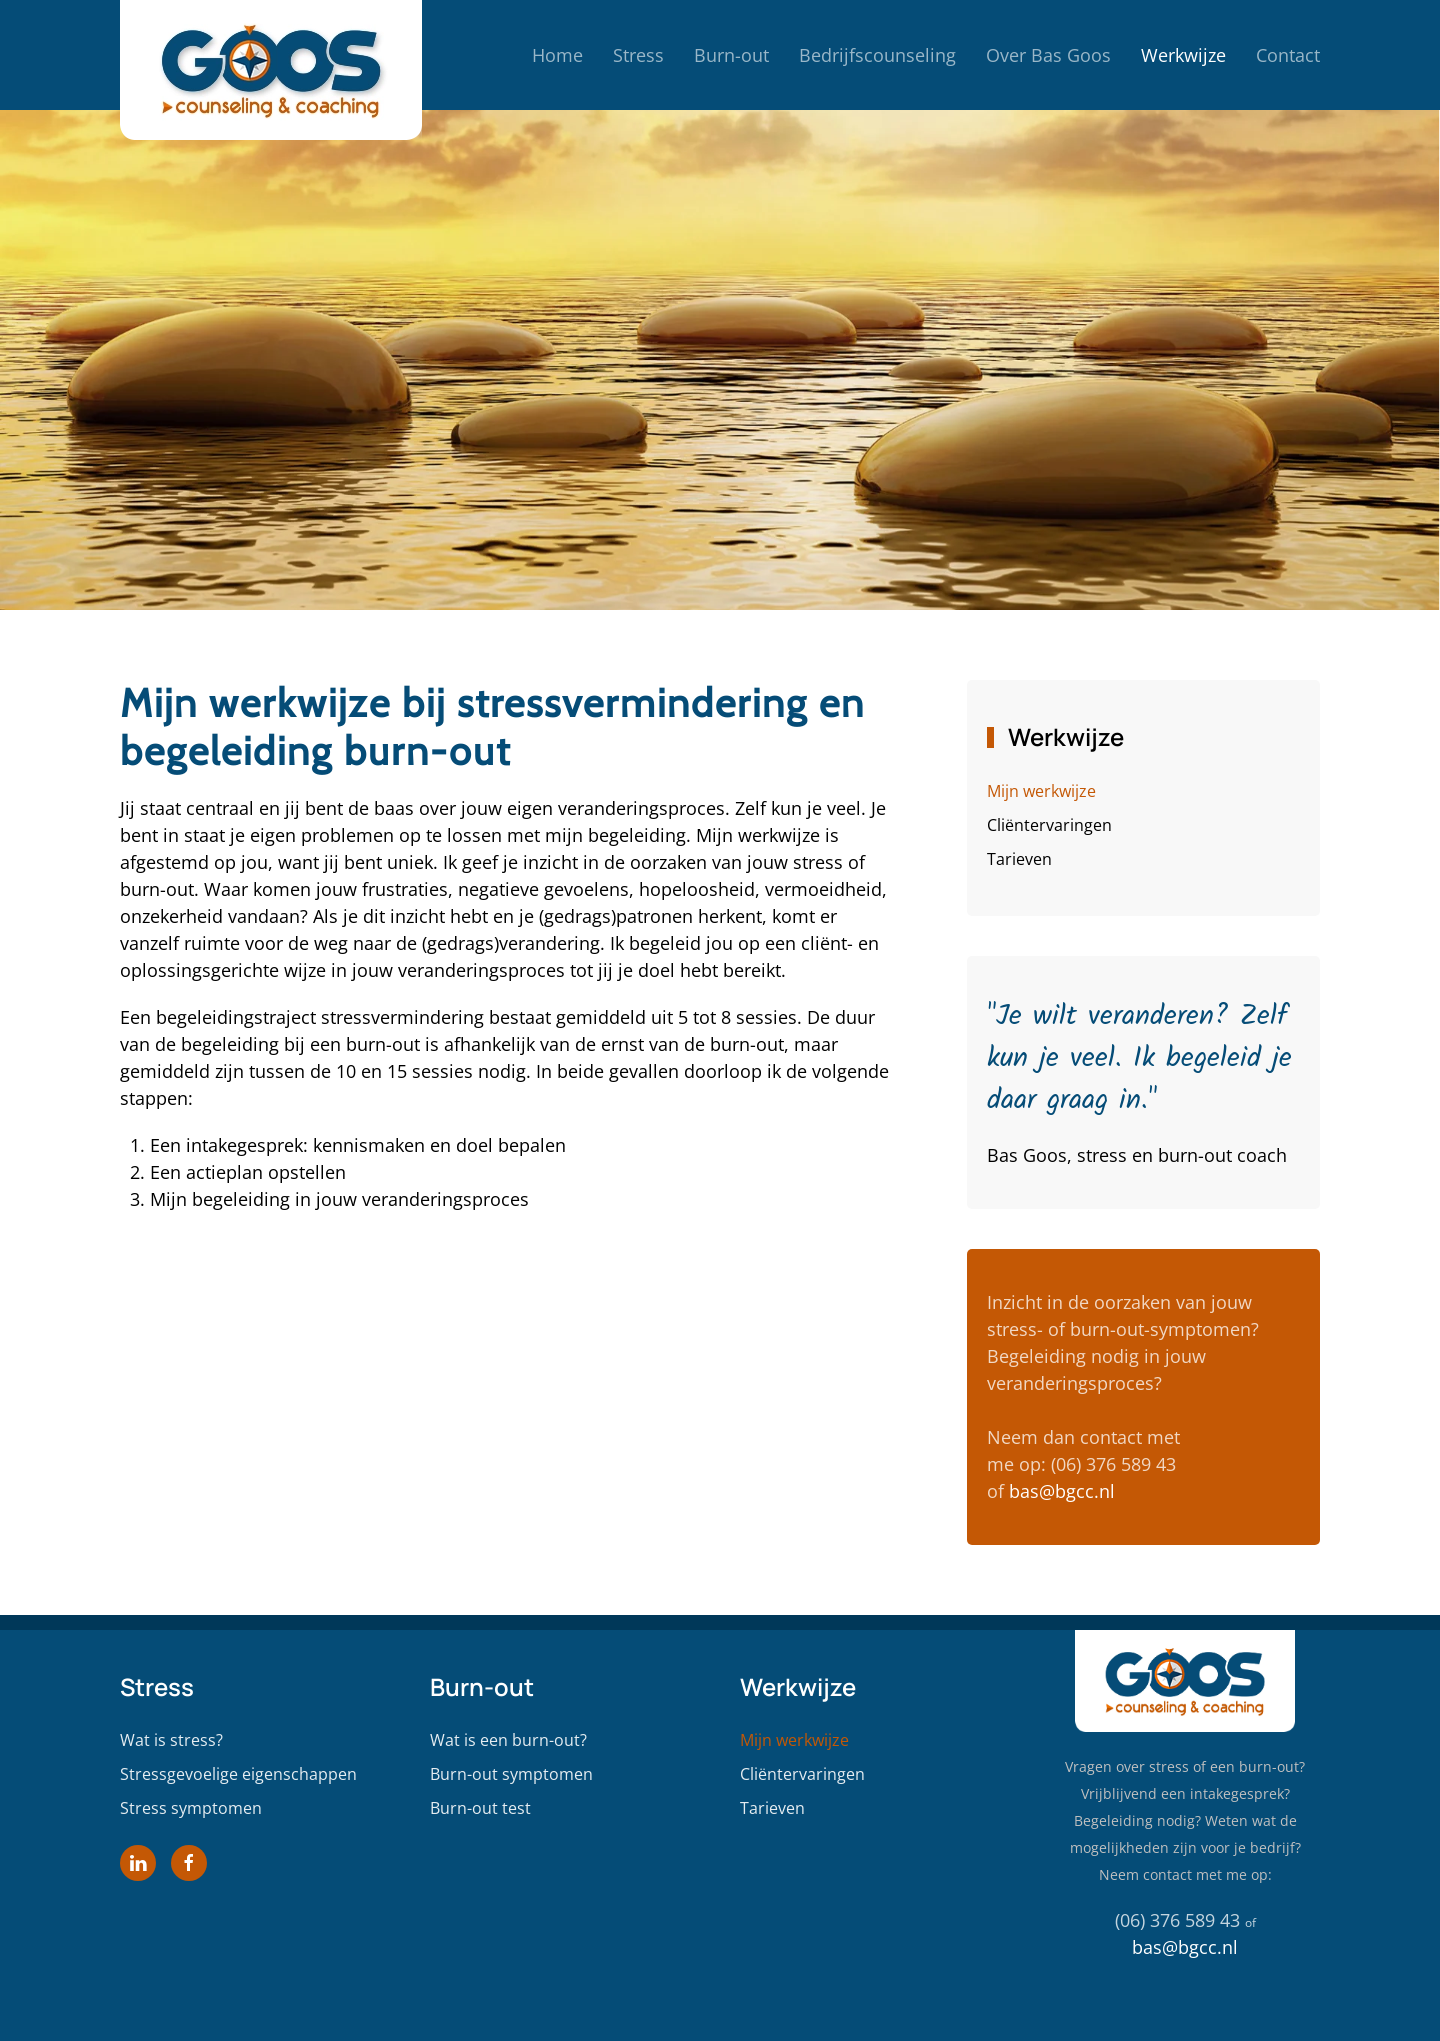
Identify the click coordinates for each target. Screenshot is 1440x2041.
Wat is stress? (171, 1740)
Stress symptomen (191, 1808)
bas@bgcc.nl (1062, 1491)
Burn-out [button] (731, 55)
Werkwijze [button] (1183, 55)
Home (557, 55)
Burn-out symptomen (511, 1774)
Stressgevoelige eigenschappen (238, 1774)
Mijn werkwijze (1041, 791)
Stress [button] (638, 55)
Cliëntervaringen (1049, 825)
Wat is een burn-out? (508, 1740)
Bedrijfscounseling (877, 55)
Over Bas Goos (1048, 55)
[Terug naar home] (271, 55)
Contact (1288, 55)
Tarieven (1019, 859)
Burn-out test (480, 1808)
